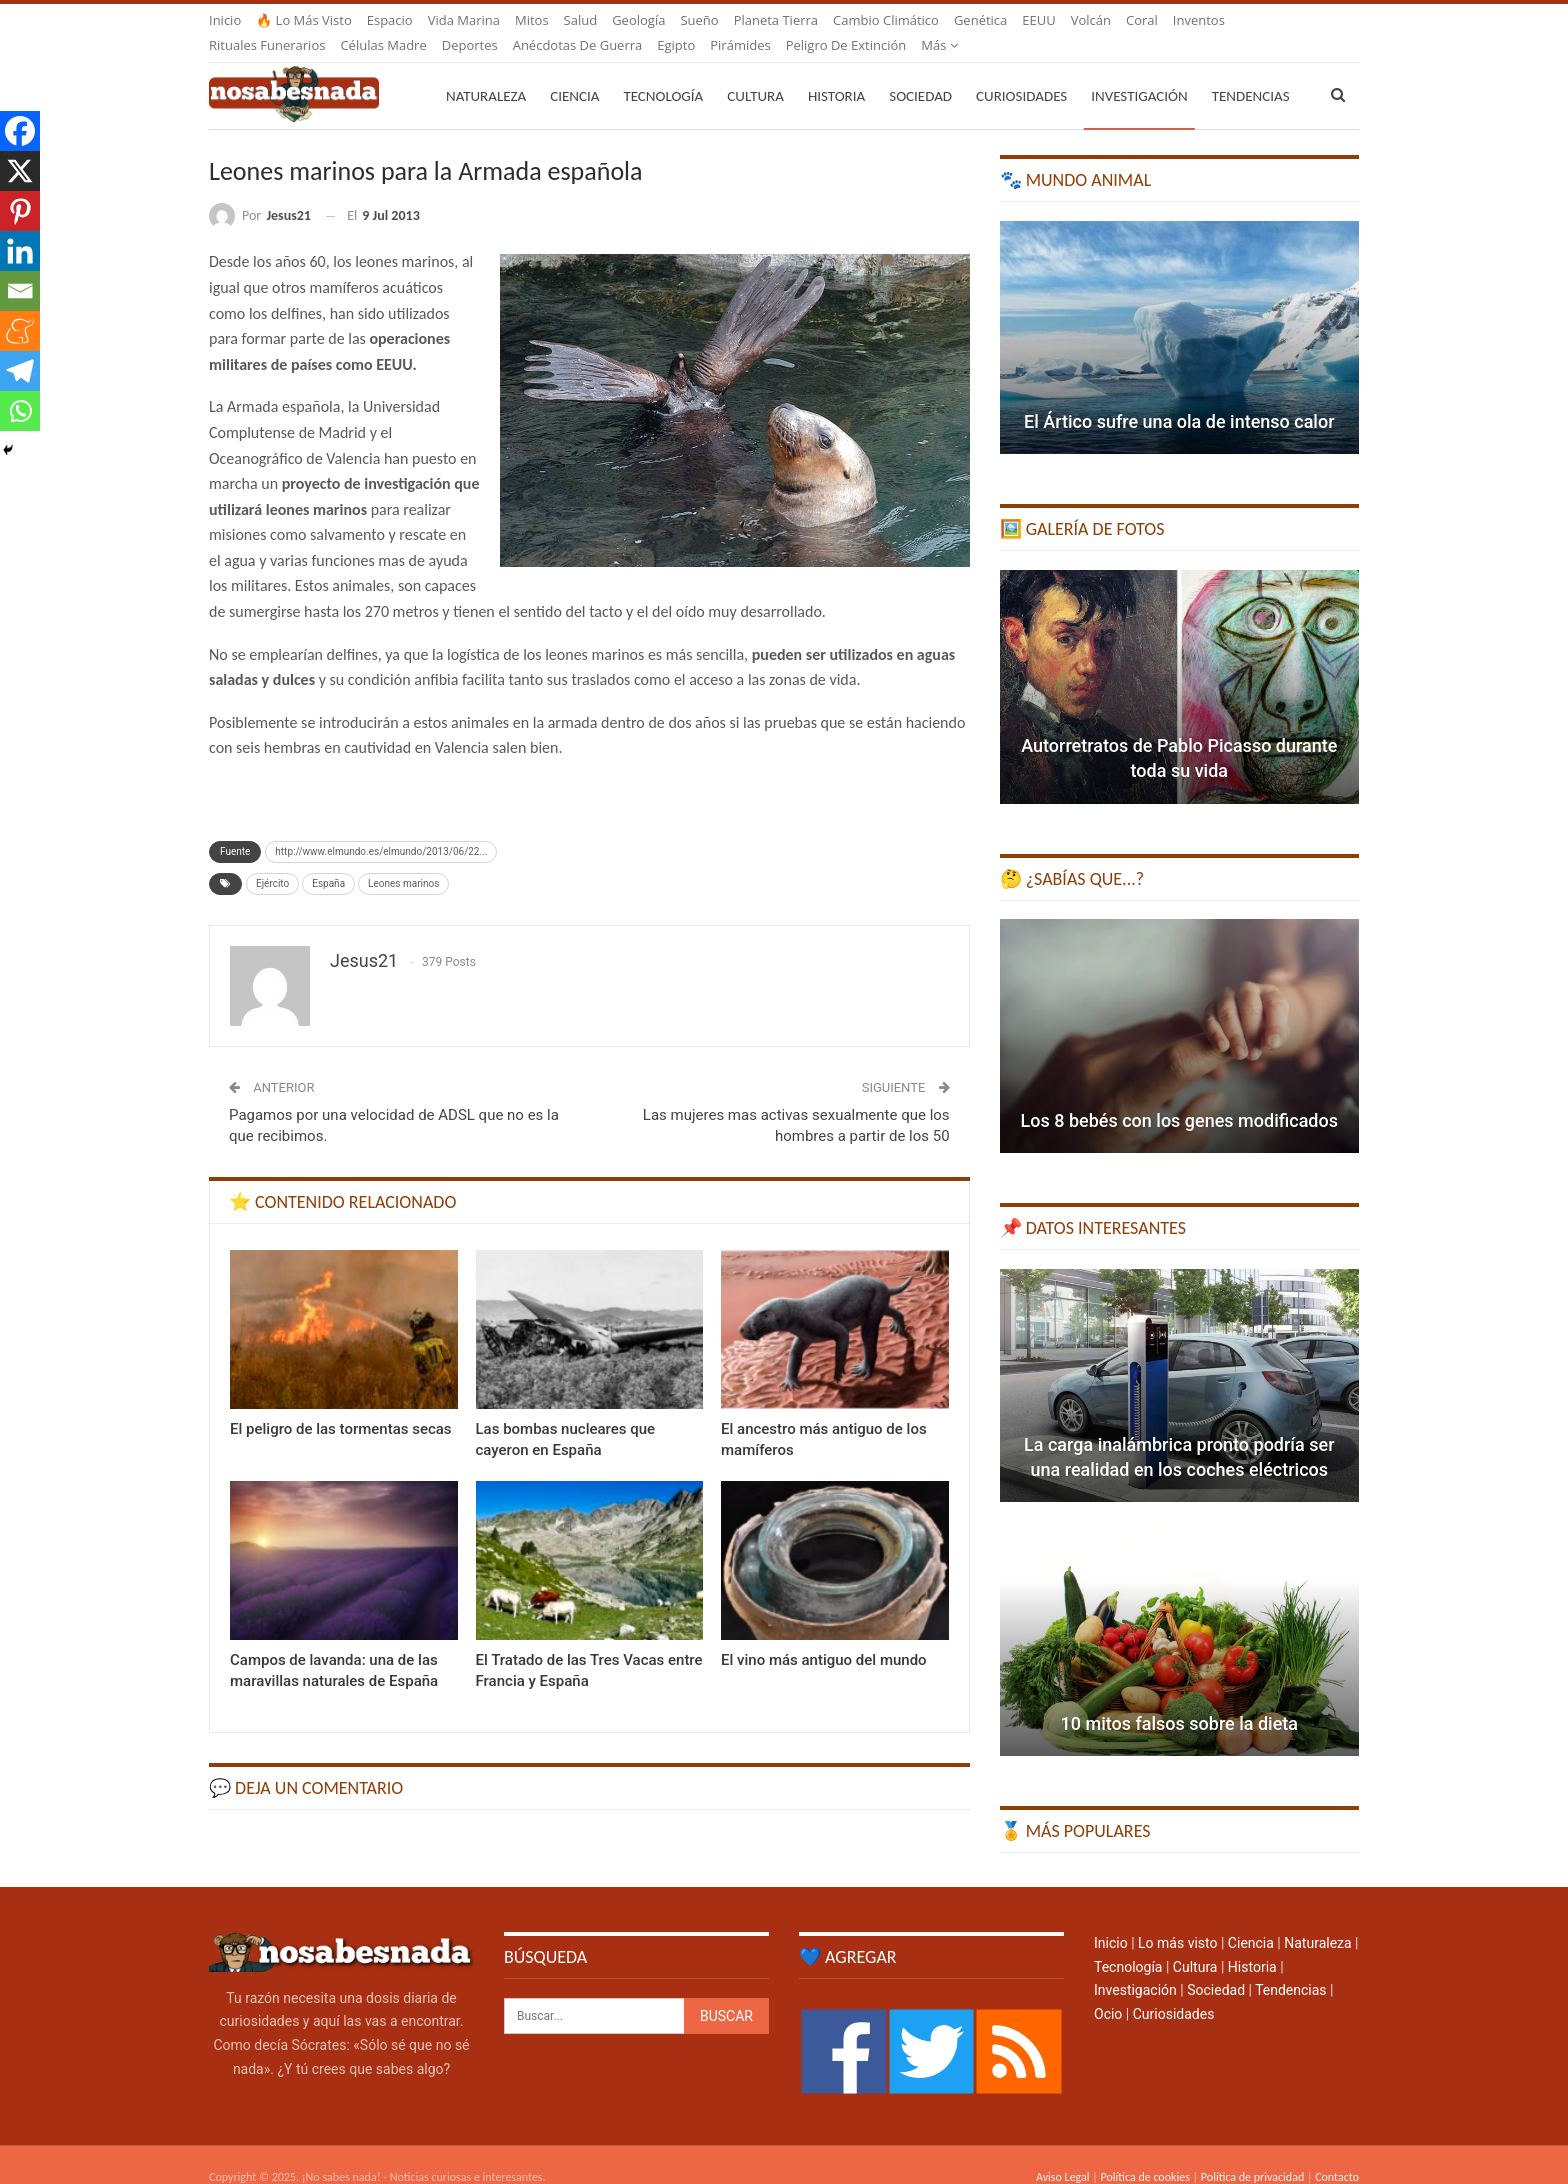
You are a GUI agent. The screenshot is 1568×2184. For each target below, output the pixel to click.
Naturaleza (486, 72)
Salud (581, 20)
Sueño (699, 20)
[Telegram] (20, 371)
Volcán (1091, 20)
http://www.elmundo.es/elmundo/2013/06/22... (381, 827)
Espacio (390, 20)
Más (1191, 20)
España (328, 859)
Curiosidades (1021, 72)
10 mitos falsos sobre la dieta (1180, 1699)
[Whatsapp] (20, 411)
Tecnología (663, 72)
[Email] (20, 291)
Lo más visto (1177, 1919)
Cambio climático (886, 20)
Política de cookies (1144, 2153)
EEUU (1038, 20)
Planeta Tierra (776, 20)
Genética (980, 20)
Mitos (532, 20)
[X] (20, 171)
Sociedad (920, 72)
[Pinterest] (20, 211)
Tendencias (1290, 1966)
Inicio (225, 20)
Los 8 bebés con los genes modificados (1179, 1096)
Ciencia (574, 72)
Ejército (272, 859)
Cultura (755, 72)
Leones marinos (403, 859)
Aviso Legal (1063, 2153)
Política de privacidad (1252, 2153)
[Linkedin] (20, 251)
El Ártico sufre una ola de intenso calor (1179, 397)
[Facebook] (20, 131)
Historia (836, 72)
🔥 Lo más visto (304, 20)
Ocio (1108, 1990)
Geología (638, 20)
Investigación (1139, 72)
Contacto (1337, 2153)
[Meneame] (20, 331)
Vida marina (464, 20)
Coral (1142, 20)
